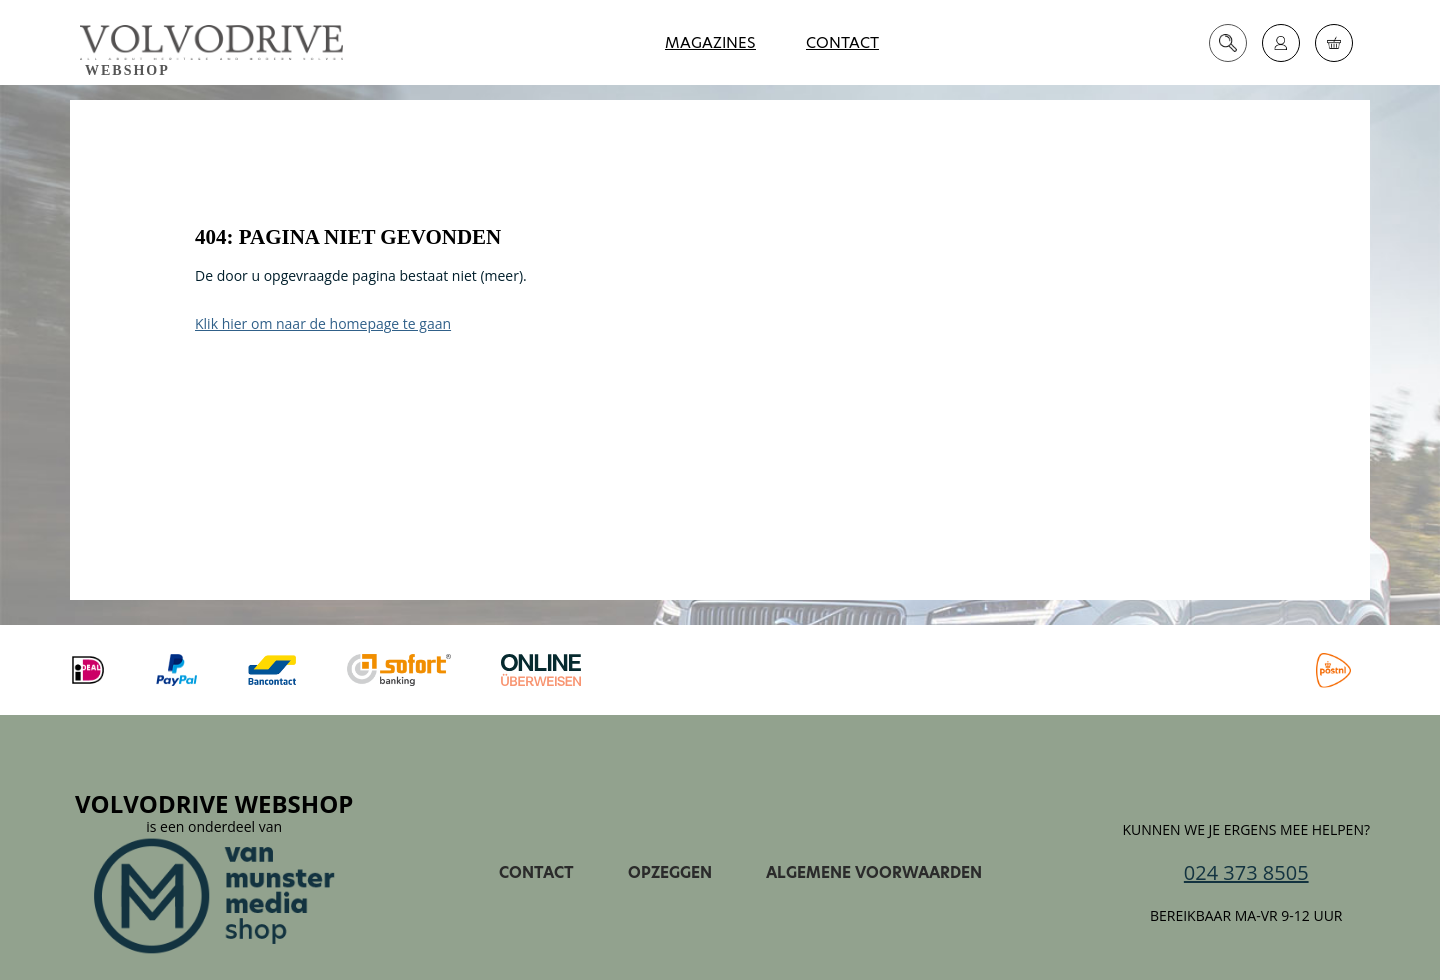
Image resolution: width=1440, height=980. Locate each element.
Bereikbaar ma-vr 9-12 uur (1246, 916)
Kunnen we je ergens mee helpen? (1246, 830)
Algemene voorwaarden (874, 872)
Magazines (710, 42)
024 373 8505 (1246, 873)
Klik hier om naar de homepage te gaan (323, 323)
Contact (842, 42)
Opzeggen (670, 872)
